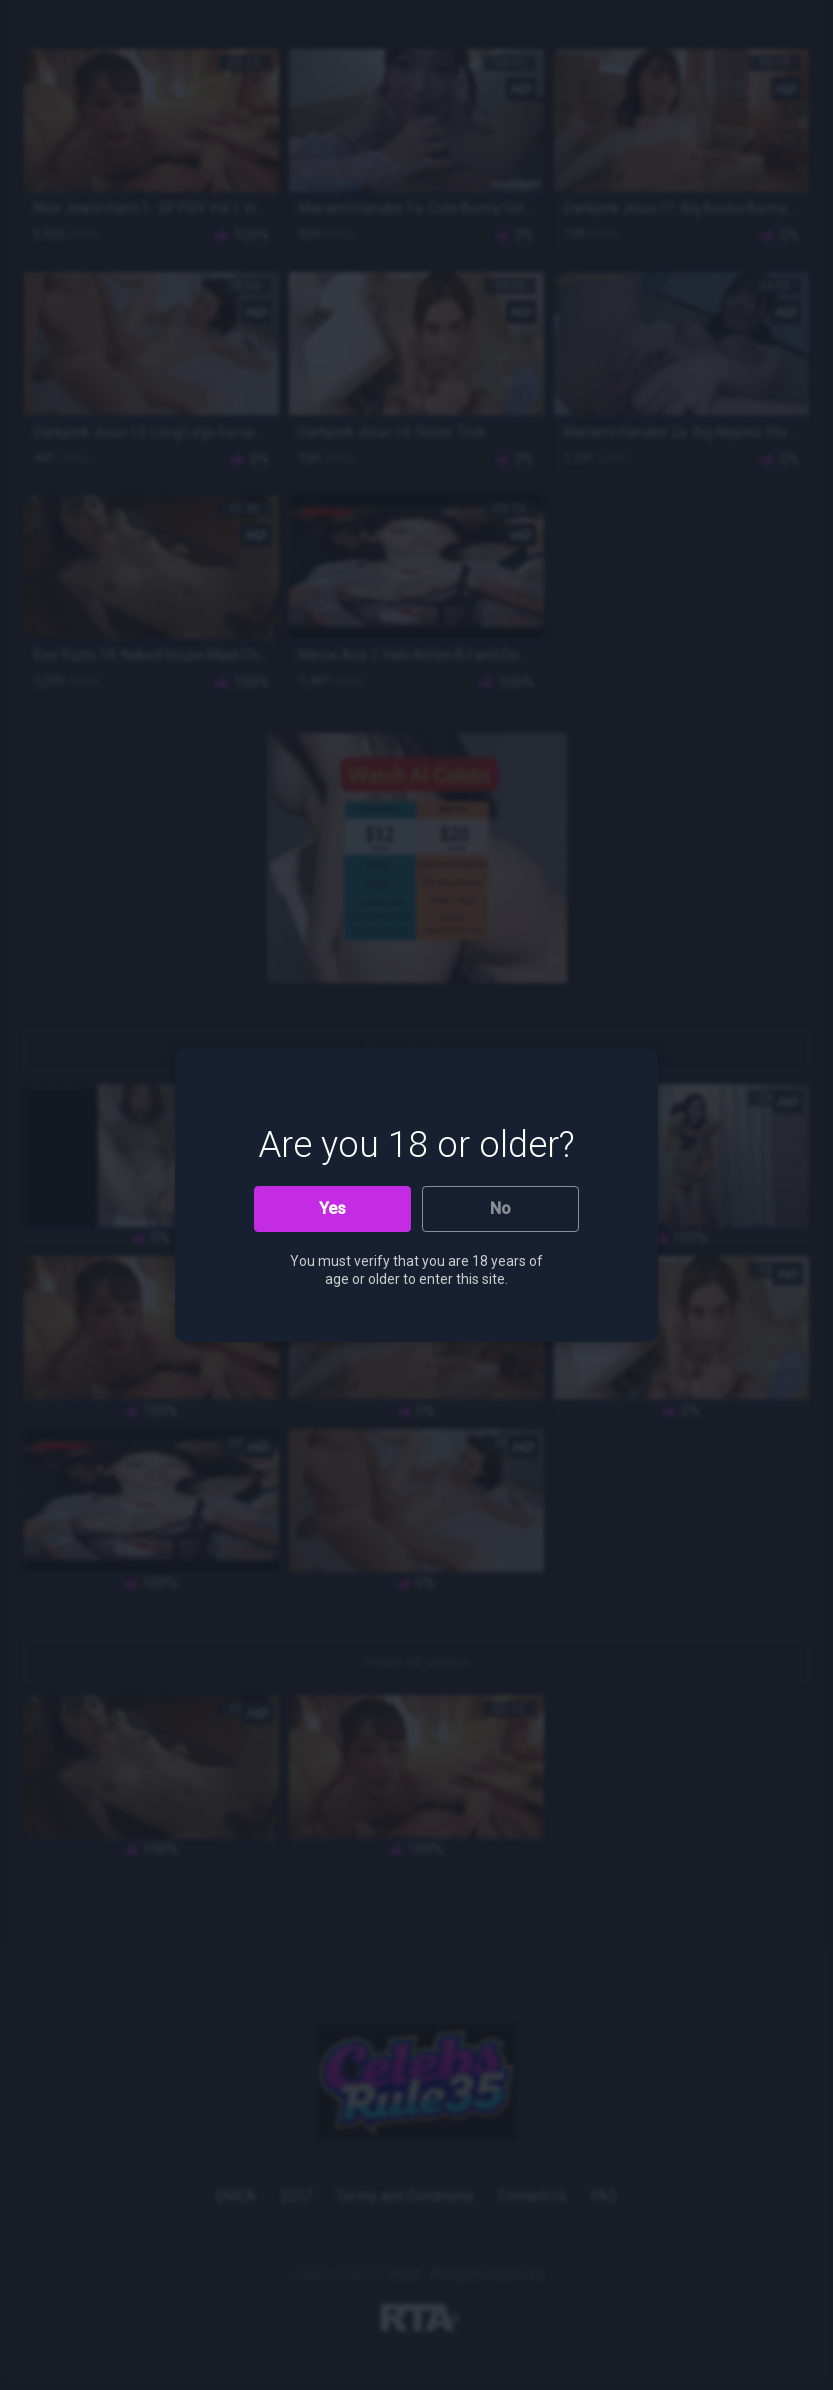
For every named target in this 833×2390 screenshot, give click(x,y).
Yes (332, 1208)
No (500, 1208)
